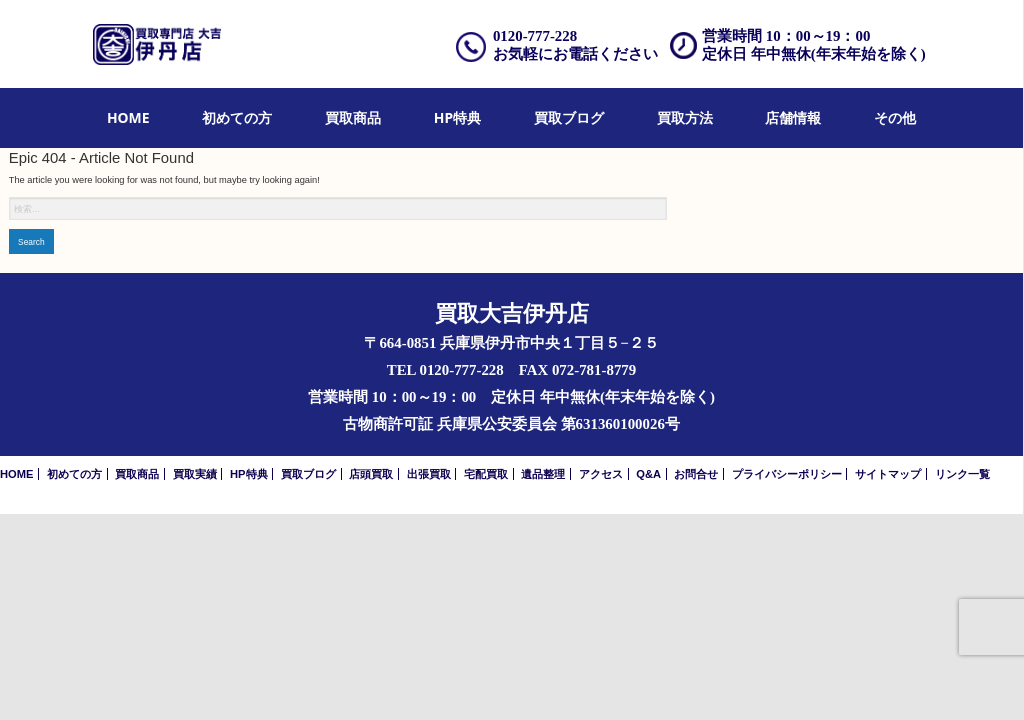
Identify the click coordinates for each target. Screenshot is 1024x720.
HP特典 (457, 117)
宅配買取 (486, 474)
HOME (128, 117)
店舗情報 (793, 117)
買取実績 (195, 474)
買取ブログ (569, 117)
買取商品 (353, 117)
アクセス (601, 474)
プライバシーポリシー (787, 474)
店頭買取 (371, 474)
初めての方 (237, 117)
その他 (895, 117)
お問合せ (696, 474)
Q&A (648, 474)
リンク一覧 (962, 474)
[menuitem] (128, 118)
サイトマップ (888, 474)
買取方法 (685, 117)
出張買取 (429, 474)
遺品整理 (543, 474)
